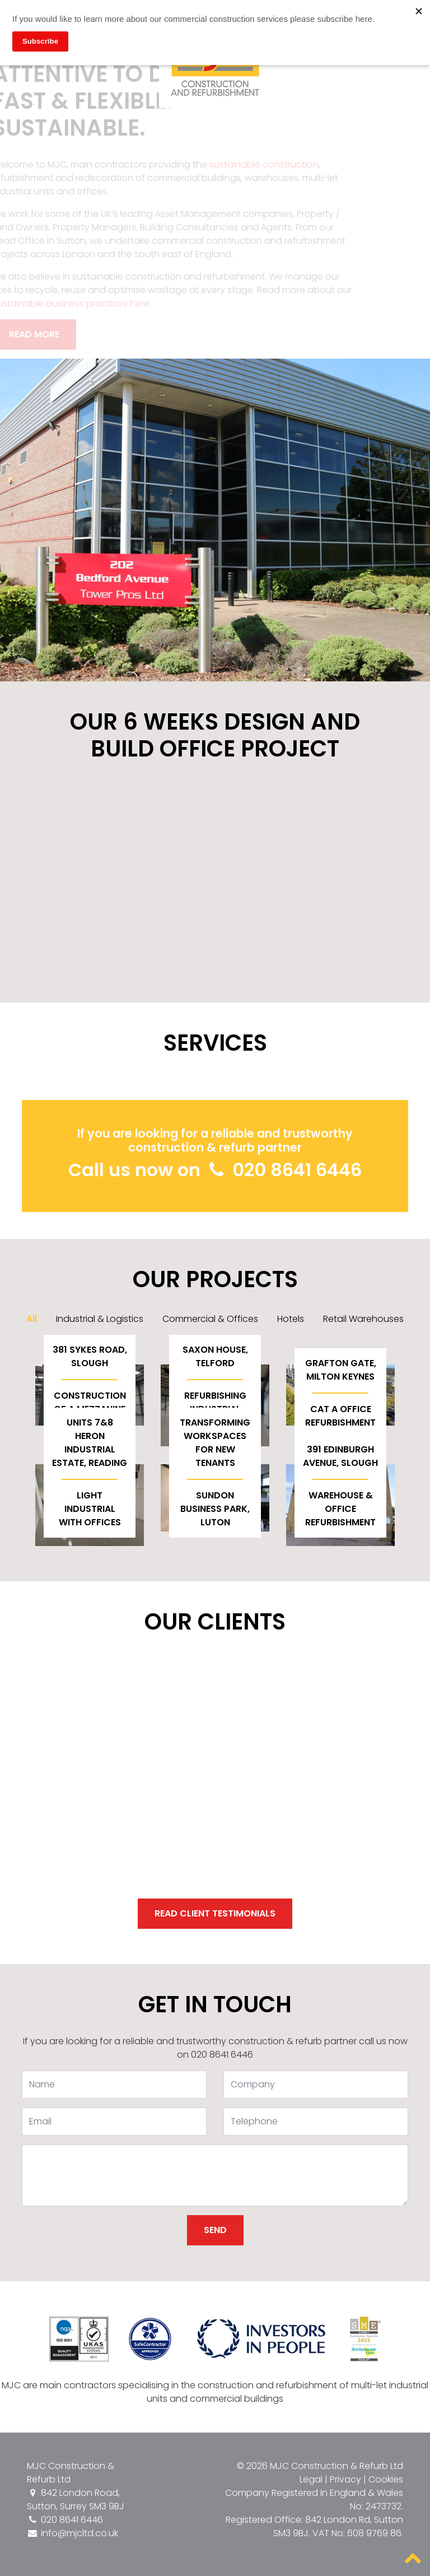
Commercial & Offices (210, 1318)
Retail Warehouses (363, 1318)
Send (215, 2230)
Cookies (385, 2479)
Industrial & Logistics (99, 1318)
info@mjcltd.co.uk (72, 2533)
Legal (311, 2479)
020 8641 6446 (283, 1169)
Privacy (345, 2479)
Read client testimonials (215, 1913)
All (31, 1318)
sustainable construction (253, 164)
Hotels (290, 1318)
